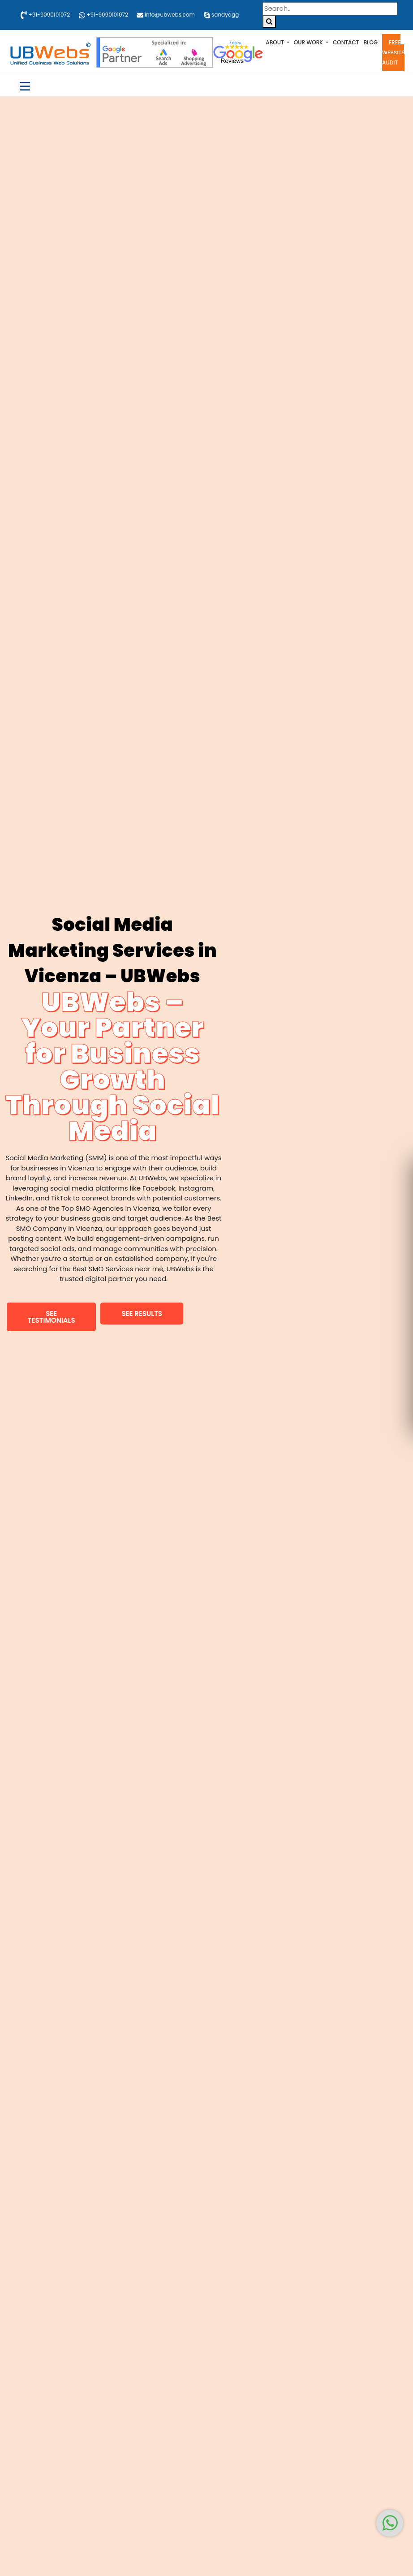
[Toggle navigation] (25, 86)
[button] (51, 1317)
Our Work (309, 42)
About (275, 42)
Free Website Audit (393, 52)
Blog (371, 42)
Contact (346, 42)
